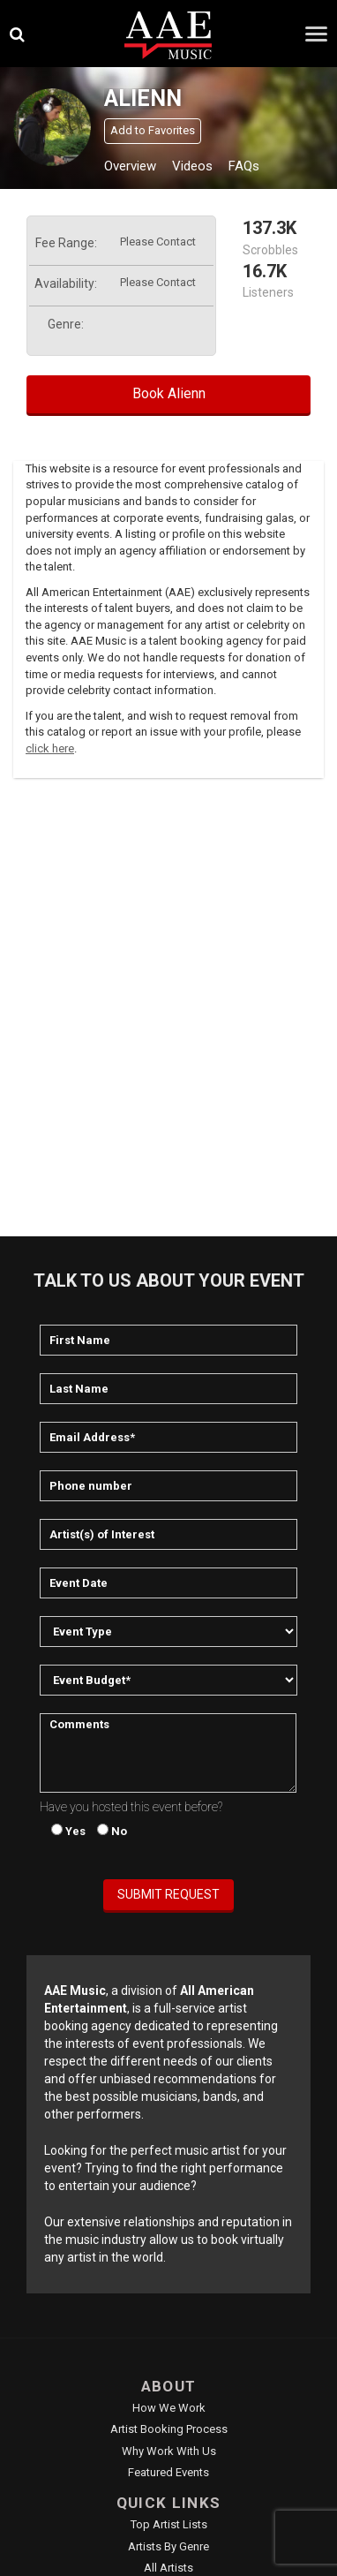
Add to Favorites (152, 130)
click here (50, 748)
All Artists (168, 2567)
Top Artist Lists (169, 2524)
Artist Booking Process (169, 2429)
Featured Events (168, 2472)
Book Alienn (169, 393)
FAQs (243, 166)
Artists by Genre (168, 2546)
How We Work (169, 2407)
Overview (130, 166)
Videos (192, 166)
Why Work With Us (169, 2451)
